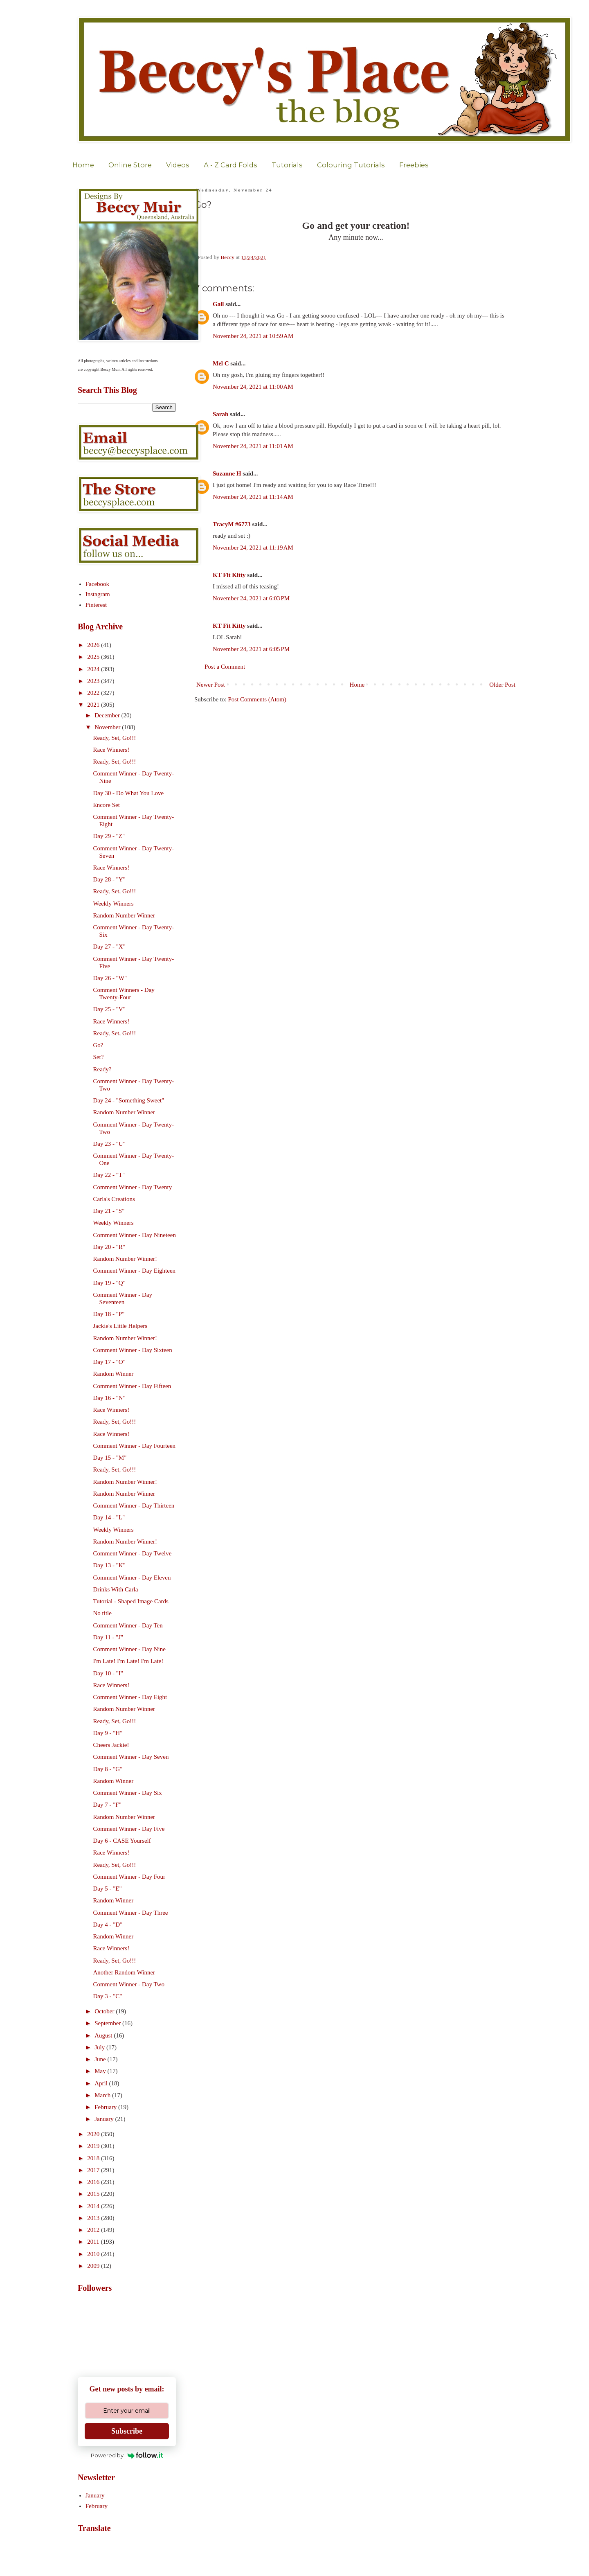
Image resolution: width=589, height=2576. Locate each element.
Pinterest (96, 605)
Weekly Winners (113, 903)
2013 (94, 2218)
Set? (98, 1057)
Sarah (220, 414)
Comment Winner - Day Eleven (132, 1577)
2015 (94, 2194)
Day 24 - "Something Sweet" (128, 1100)
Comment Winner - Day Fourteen (134, 1445)
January (104, 2119)
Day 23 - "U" (109, 1143)
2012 (94, 2230)
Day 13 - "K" (109, 1565)
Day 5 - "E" (107, 1888)
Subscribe (126, 2431)
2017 (94, 2170)
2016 (94, 2182)
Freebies (414, 165)
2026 (94, 645)
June (100, 2059)
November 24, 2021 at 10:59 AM (253, 336)
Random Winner (113, 1373)
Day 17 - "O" (109, 1362)
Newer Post (210, 684)
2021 (94, 704)
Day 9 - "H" (108, 1733)
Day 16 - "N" (109, 1398)
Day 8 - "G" (108, 1769)
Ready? (102, 1069)
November (108, 727)
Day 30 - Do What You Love (128, 793)
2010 (94, 2254)
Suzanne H (227, 473)
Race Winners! (111, 749)
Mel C (221, 363)
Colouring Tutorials (351, 165)
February (106, 2107)
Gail (218, 304)
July (100, 2047)
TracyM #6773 (232, 524)
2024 (94, 669)
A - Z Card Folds (230, 165)
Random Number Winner (124, 915)
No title (102, 1613)
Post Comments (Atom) (257, 699)
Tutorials (287, 165)
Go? (98, 1045)
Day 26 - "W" (110, 978)
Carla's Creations (114, 1199)
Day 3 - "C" (107, 1996)
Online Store (130, 165)
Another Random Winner (124, 1972)
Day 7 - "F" (107, 1804)
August (104, 2035)
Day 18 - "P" (109, 1314)
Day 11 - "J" (108, 1637)
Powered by (127, 2455)
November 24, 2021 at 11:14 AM (253, 497)
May (100, 2071)
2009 (94, 2266)
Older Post (502, 684)
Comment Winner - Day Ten (128, 1625)
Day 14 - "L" (109, 1517)
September (108, 2023)
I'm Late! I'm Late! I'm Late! (128, 1661)
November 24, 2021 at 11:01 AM (253, 446)
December (107, 715)
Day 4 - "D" (108, 1924)
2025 (94, 657)
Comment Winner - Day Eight (130, 1697)
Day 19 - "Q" (109, 1283)
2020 (94, 2134)
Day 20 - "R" (109, 1247)
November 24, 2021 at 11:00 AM (253, 386)
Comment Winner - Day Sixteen (132, 1350)
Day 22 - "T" (109, 1175)
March (103, 2095)
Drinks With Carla (115, 1589)
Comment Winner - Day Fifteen (132, 1386)
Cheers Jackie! (111, 1745)
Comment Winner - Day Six (127, 1792)
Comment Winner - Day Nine (129, 1649)
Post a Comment (225, 666)
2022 (94, 693)
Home (83, 165)
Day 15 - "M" (110, 1457)
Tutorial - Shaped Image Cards (131, 1601)
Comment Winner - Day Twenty (132, 1187)
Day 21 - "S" (109, 1211)
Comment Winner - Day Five (129, 1829)
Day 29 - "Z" (109, 836)
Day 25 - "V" (109, 1009)
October (105, 2011)
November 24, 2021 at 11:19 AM (253, 547)
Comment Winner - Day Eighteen (134, 1270)
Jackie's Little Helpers (120, 1326)
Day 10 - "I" (108, 1673)
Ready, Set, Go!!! (114, 738)
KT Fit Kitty (229, 575)
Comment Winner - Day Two (128, 1984)
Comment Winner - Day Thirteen (134, 1505)
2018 (94, 2158)
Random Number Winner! (125, 1258)
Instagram (97, 594)
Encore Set (106, 805)
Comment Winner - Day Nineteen (134, 1235)
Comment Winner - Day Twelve (132, 1553)
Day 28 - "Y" (109, 879)
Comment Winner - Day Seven (131, 1756)
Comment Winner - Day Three (130, 1912)
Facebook (97, 584)
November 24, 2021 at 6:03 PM (251, 598)
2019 (94, 2146)
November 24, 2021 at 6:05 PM (251, 649)
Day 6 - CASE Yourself (122, 1840)
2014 (94, 2206)
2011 (94, 2241)
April (101, 2083)
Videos (177, 165)
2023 (94, 681)
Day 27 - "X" (109, 946)
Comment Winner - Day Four (129, 1876)
